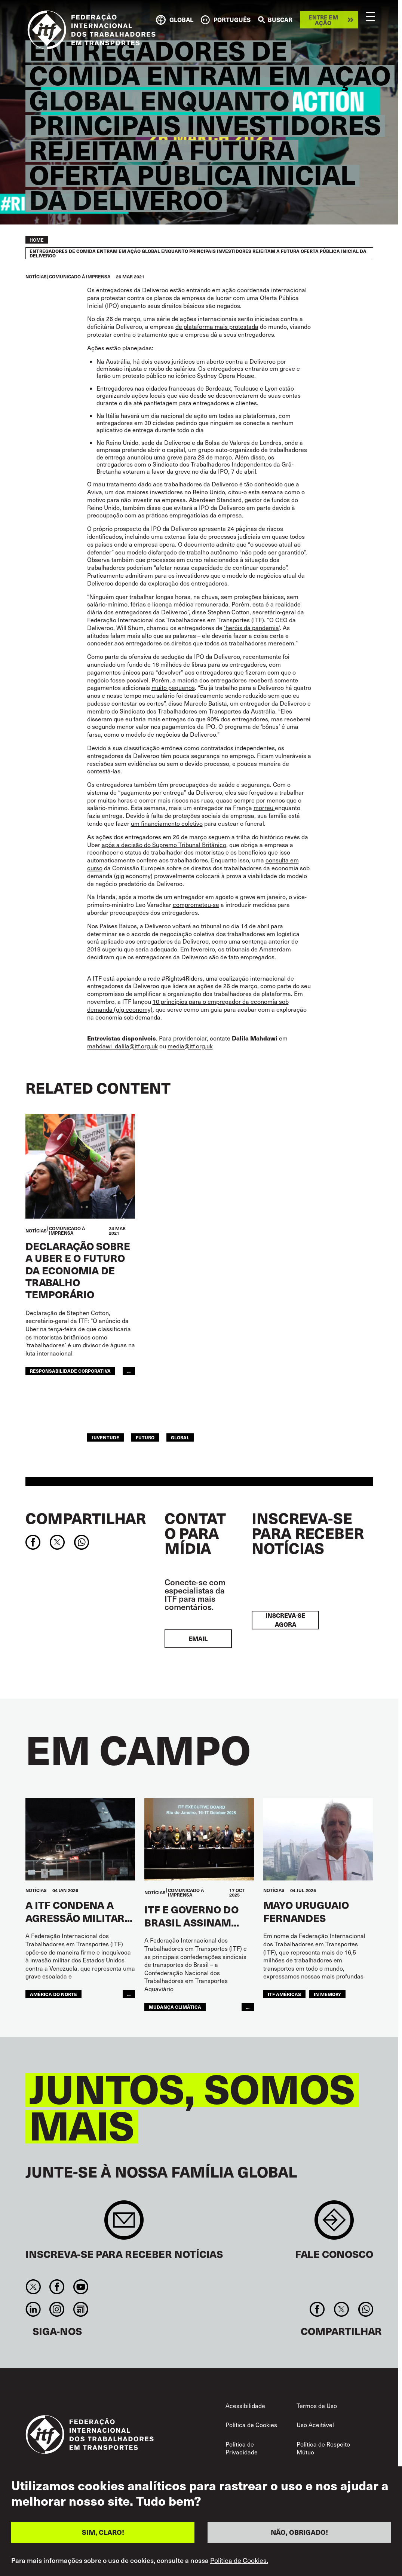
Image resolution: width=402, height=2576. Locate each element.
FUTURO (145, 1437)
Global (180, 1437)
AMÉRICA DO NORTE (53, 1994)
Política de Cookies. (239, 2561)
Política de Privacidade (241, 2448)
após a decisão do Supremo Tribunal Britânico (164, 845)
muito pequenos (173, 687)
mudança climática (175, 2007)
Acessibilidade (245, 2406)
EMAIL (198, 1638)
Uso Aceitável (315, 2425)
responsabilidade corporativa (70, 1371)
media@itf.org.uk (190, 1046)
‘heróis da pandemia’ (252, 628)
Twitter (33, 2286)
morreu (264, 808)
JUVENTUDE (105, 1437)
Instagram (57, 2309)
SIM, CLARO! (103, 2533)
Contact (334, 2223)
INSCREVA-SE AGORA (285, 1620)
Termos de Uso (317, 2406)
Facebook (57, 2286)
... (129, 1371)
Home (37, 240)
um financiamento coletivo (167, 823)
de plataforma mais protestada (216, 326)
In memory (327, 1994)
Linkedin (33, 2309)
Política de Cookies (251, 2425)
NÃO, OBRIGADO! (299, 2533)
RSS (81, 2309)
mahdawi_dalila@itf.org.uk (122, 1046)
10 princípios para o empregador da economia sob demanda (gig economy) (188, 1005)
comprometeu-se (196, 904)
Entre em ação (323, 20)
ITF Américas (284, 1994)
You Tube (81, 2286)
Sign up (124, 2223)
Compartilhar (85, 1517)
